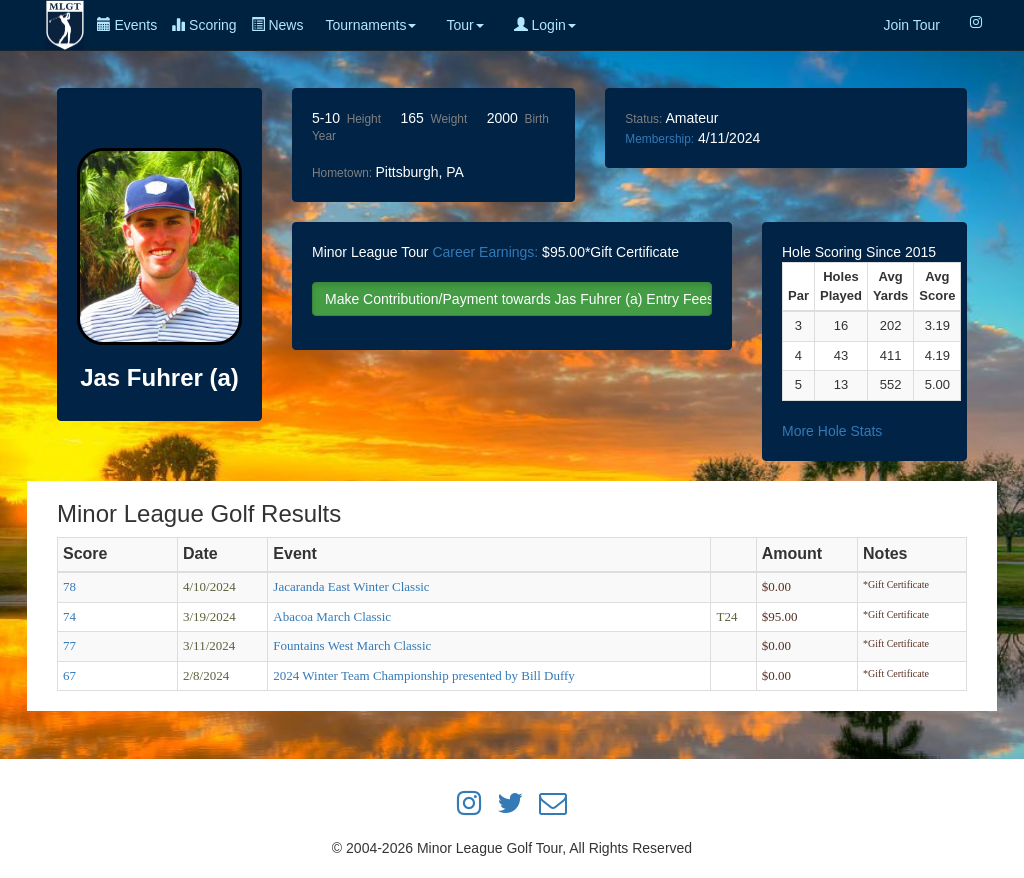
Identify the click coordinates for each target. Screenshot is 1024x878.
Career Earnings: (485, 252)
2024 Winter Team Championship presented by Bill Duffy (424, 675)
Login (545, 25)
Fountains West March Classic (352, 645)
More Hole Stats (832, 431)
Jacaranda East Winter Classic (351, 586)
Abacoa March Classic (332, 616)
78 (69, 586)
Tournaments (370, 25)
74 (69, 616)
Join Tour (911, 25)
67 (69, 675)
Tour (464, 25)
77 (69, 645)
